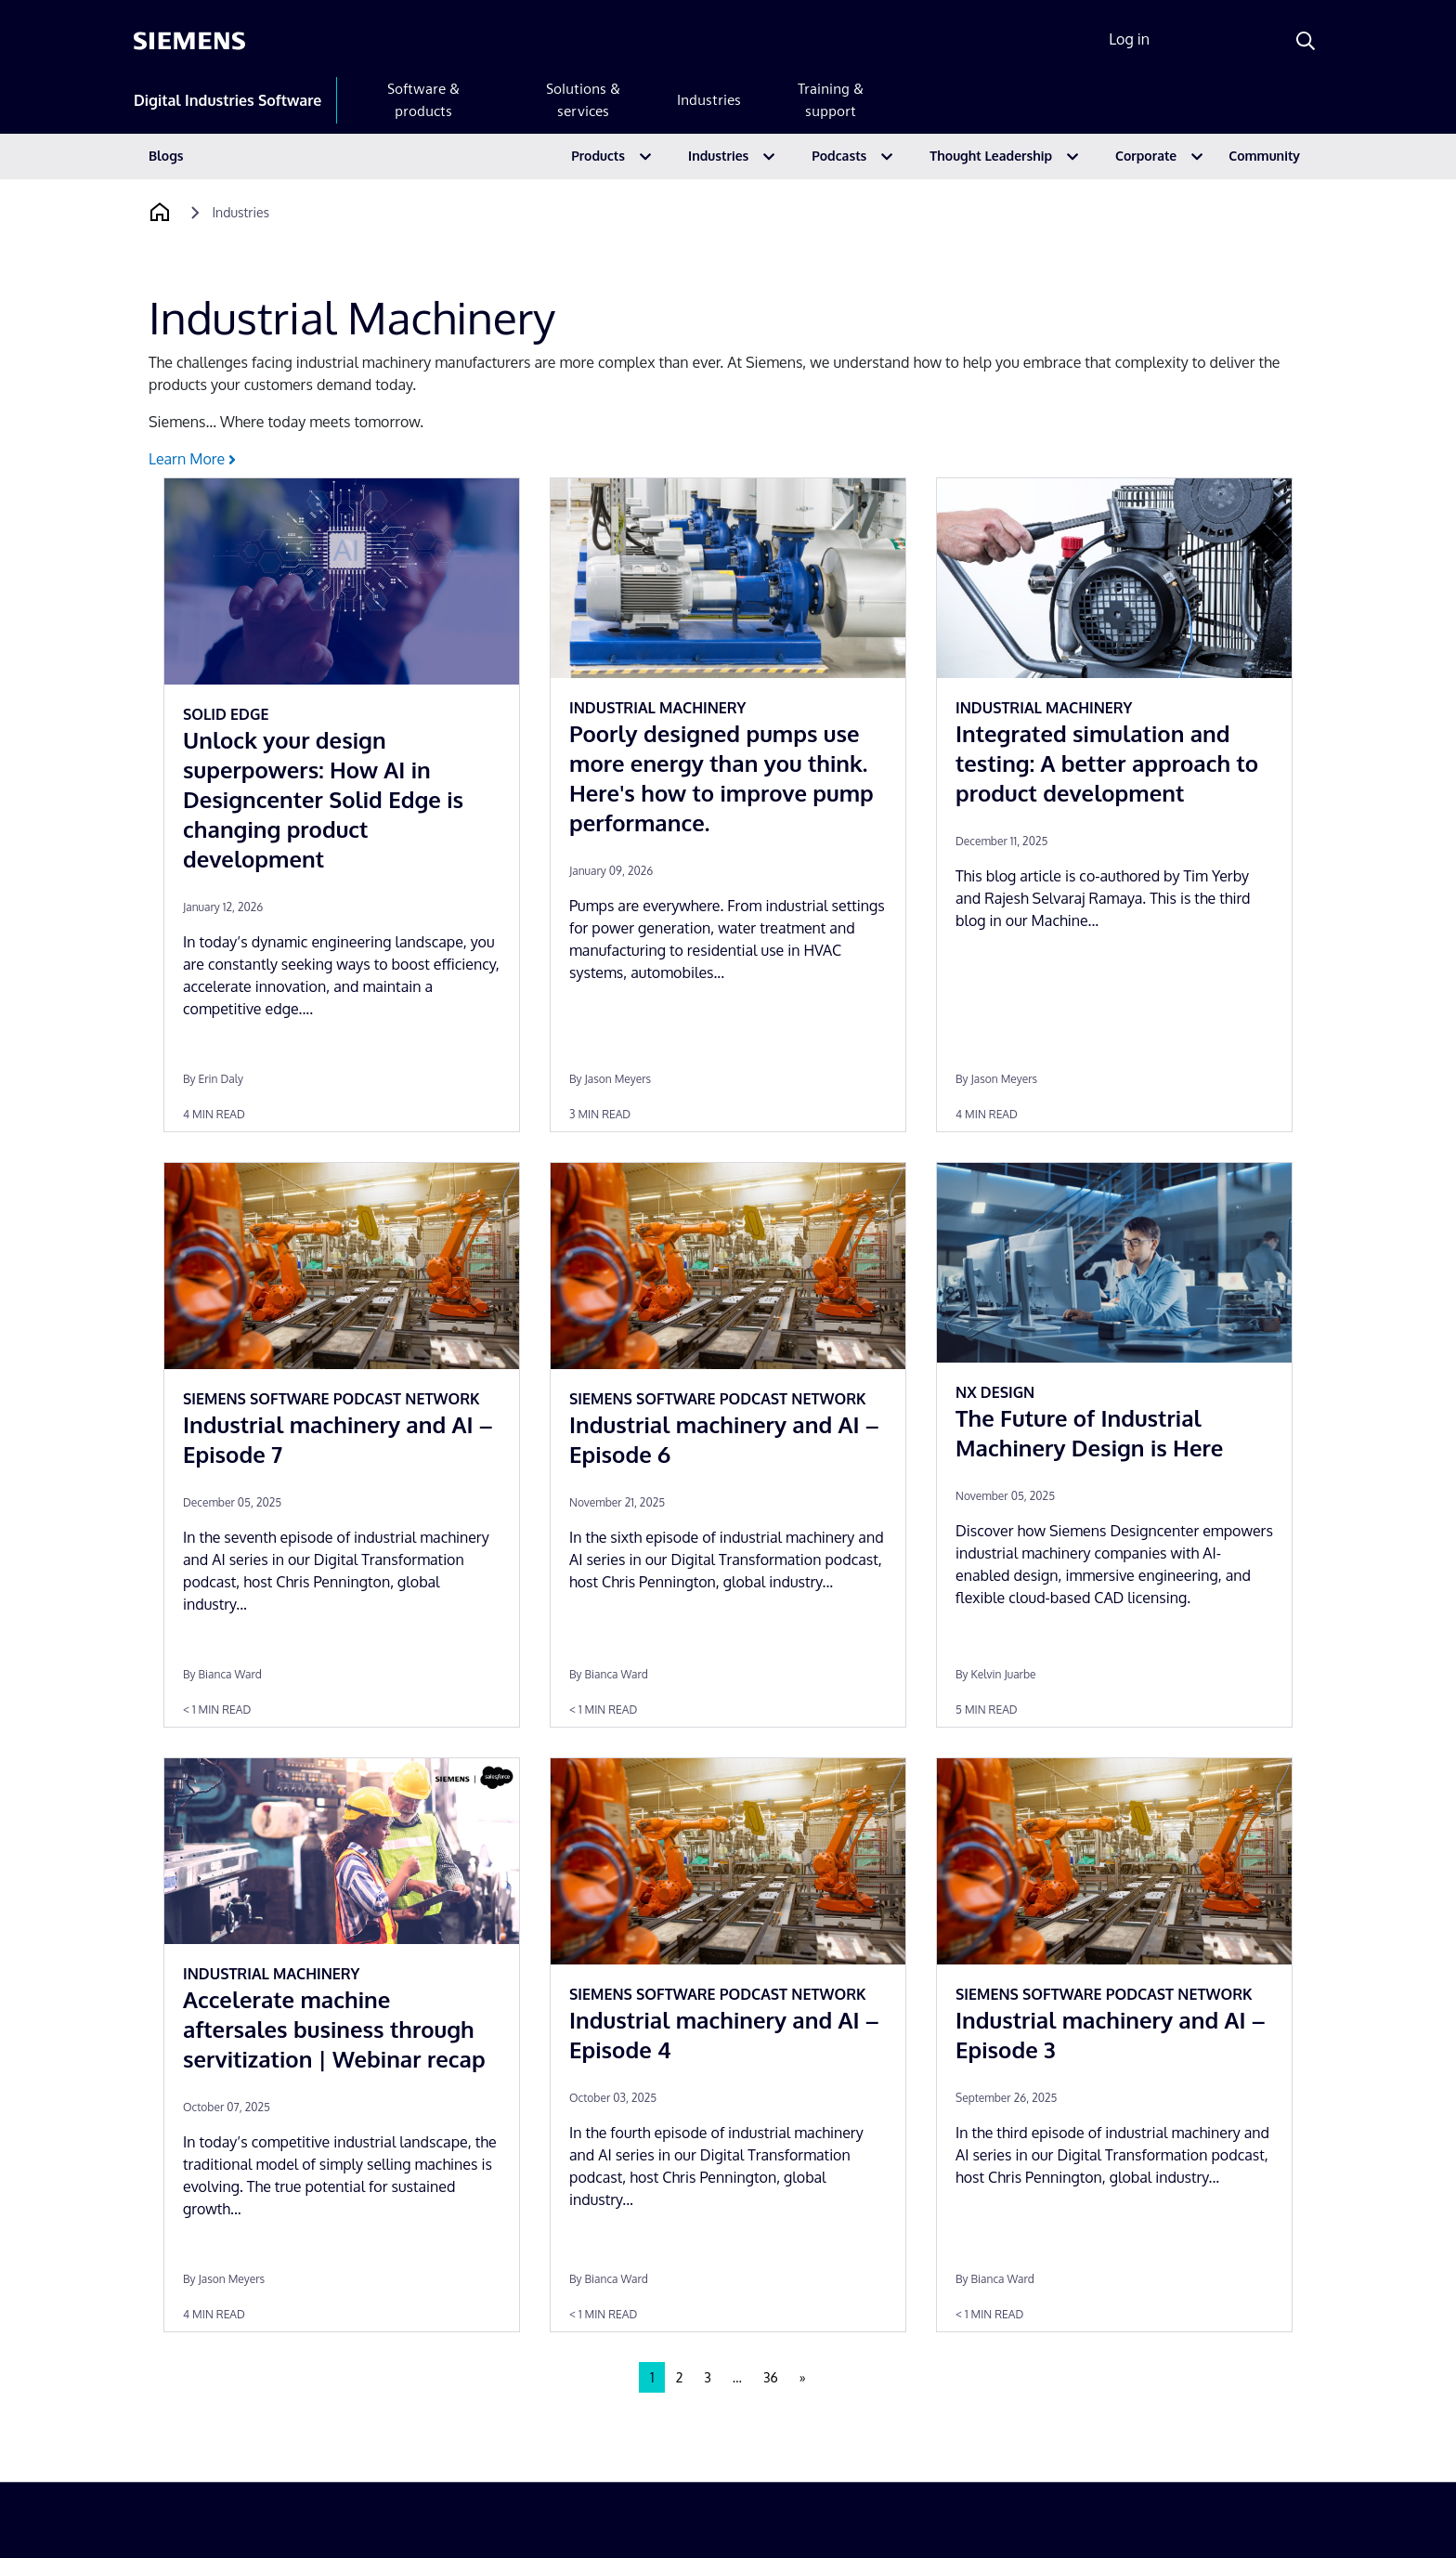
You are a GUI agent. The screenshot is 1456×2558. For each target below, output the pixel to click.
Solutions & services (583, 100)
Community (1264, 155)
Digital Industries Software (227, 100)
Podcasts (839, 155)
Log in (1129, 39)
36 (770, 2377)
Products (598, 155)
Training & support (831, 100)
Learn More (192, 459)
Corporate (1145, 155)
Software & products (423, 100)
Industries (709, 100)
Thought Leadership (991, 155)
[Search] (1305, 41)
